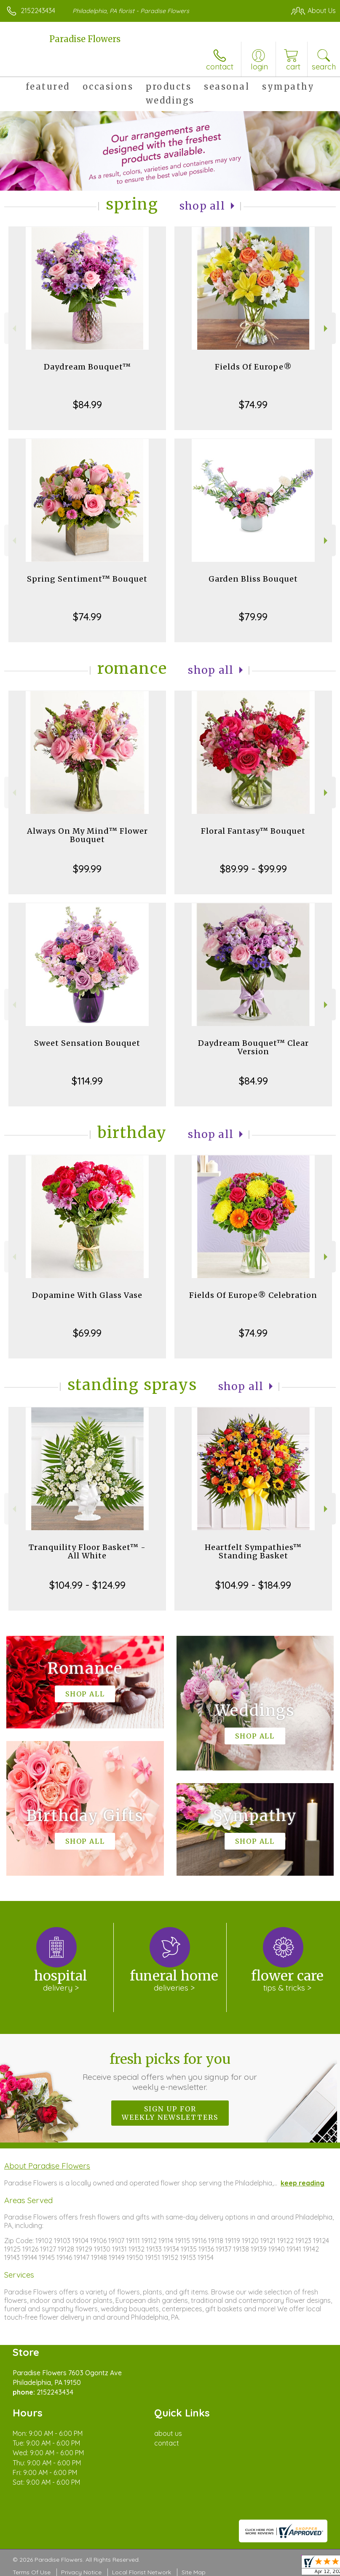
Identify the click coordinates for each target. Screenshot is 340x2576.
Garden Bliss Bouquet (253, 579)
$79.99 (253, 616)
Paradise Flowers (84, 39)
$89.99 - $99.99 (253, 868)
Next (327, 328)
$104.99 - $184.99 (253, 1585)
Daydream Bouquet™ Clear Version (253, 1047)
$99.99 (87, 868)
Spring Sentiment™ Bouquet (87, 579)
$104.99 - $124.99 (87, 1585)
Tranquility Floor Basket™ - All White (87, 1551)
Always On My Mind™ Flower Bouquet (87, 835)
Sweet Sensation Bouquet (87, 1043)
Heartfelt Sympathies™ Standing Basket (253, 1551)
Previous (13, 328)
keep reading (302, 2183)
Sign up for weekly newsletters (170, 2113)
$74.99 (253, 404)
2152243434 (38, 10)
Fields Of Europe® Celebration (253, 1295)
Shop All (202, 206)
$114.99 (87, 1080)
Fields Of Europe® (253, 367)
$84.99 (87, 404)
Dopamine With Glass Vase (87, 1295)
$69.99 (87, 1333)
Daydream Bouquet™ (87, 367)
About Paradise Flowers (47, 2166)
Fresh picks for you (170, 2071)
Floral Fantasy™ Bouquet (253, 831)
